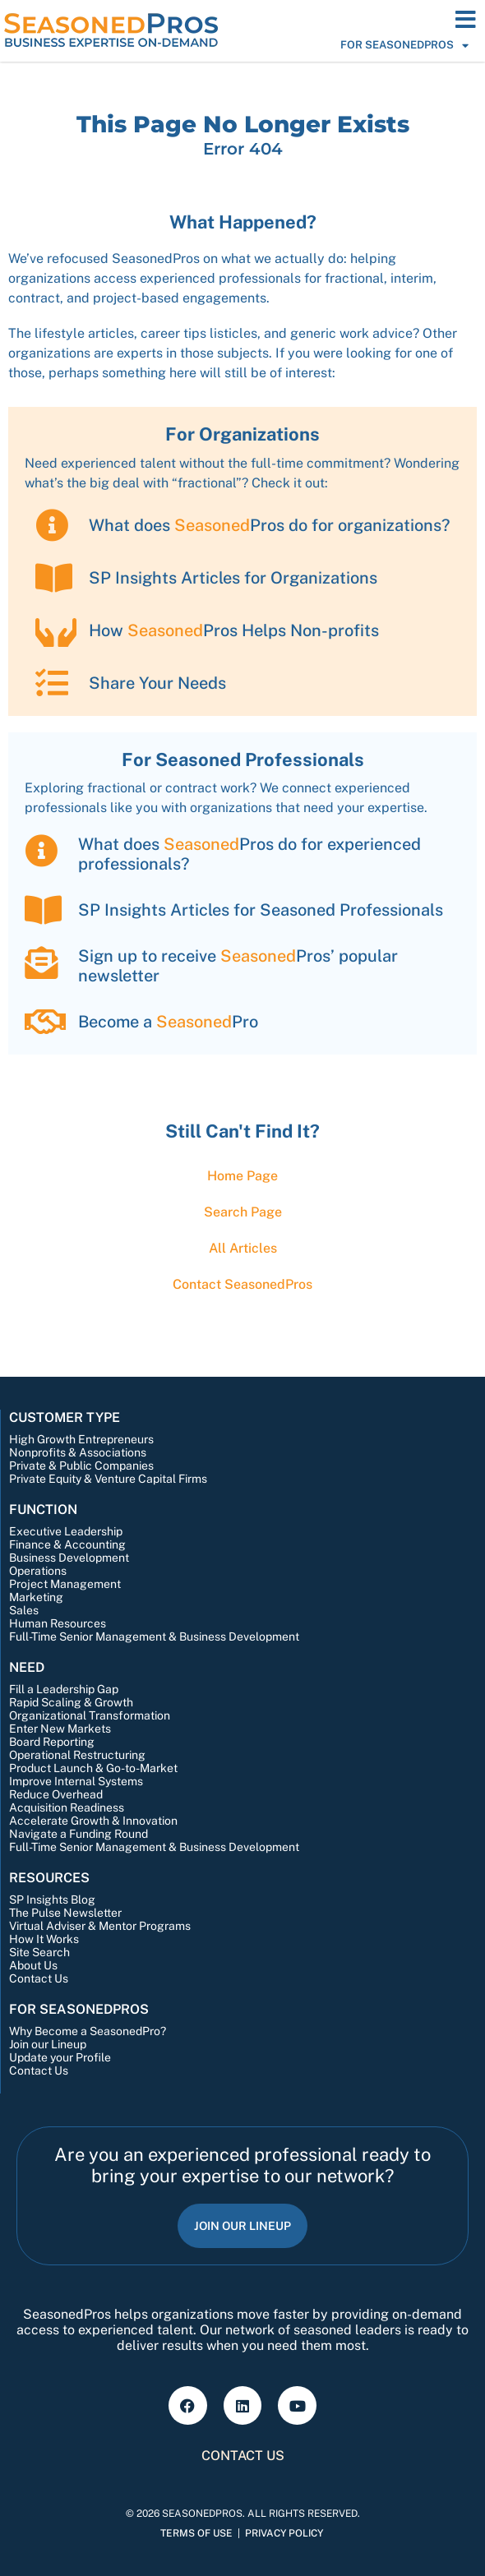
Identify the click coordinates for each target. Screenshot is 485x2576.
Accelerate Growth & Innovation (93, 1820)
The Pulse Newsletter (65, 1912)
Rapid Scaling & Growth (71, 1702)
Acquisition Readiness (66, 1807)
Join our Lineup (47, 2044)
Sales (24, 1610)
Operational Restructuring (77, 1754)
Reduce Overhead (56, 1794)
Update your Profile (60, 2057)
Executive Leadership (65, 1531)
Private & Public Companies (81, 1465)
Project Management (65, 1583)
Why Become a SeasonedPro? (87, 2031)
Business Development (69, 1557)
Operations (38, 1570)
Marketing (36, 1597)
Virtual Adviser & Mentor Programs (100, 1925)
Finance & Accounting (67, 1544)
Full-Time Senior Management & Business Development (154, 1636)
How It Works (44, 1939)
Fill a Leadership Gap (63, 1689)
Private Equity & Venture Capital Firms (108, 1478)
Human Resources (57, 1623)
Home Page (242, 1176)
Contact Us (38, 1978)
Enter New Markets (60, 1728)
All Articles (243, 1248)
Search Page (243, 1212)
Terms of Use (196, 2533)
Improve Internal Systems (76, 1781)
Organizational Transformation (89, 1715)
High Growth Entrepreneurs (81, 1439)
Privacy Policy (284, 2533)
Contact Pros (242, 1284)
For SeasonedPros (404, 45)
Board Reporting (52, 1741)
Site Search (39, 1952)
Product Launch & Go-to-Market (93, 1768)
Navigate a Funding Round (78, 1833)
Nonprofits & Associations (77, 1452)
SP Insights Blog (52, 1899)
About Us (33, 1965)
